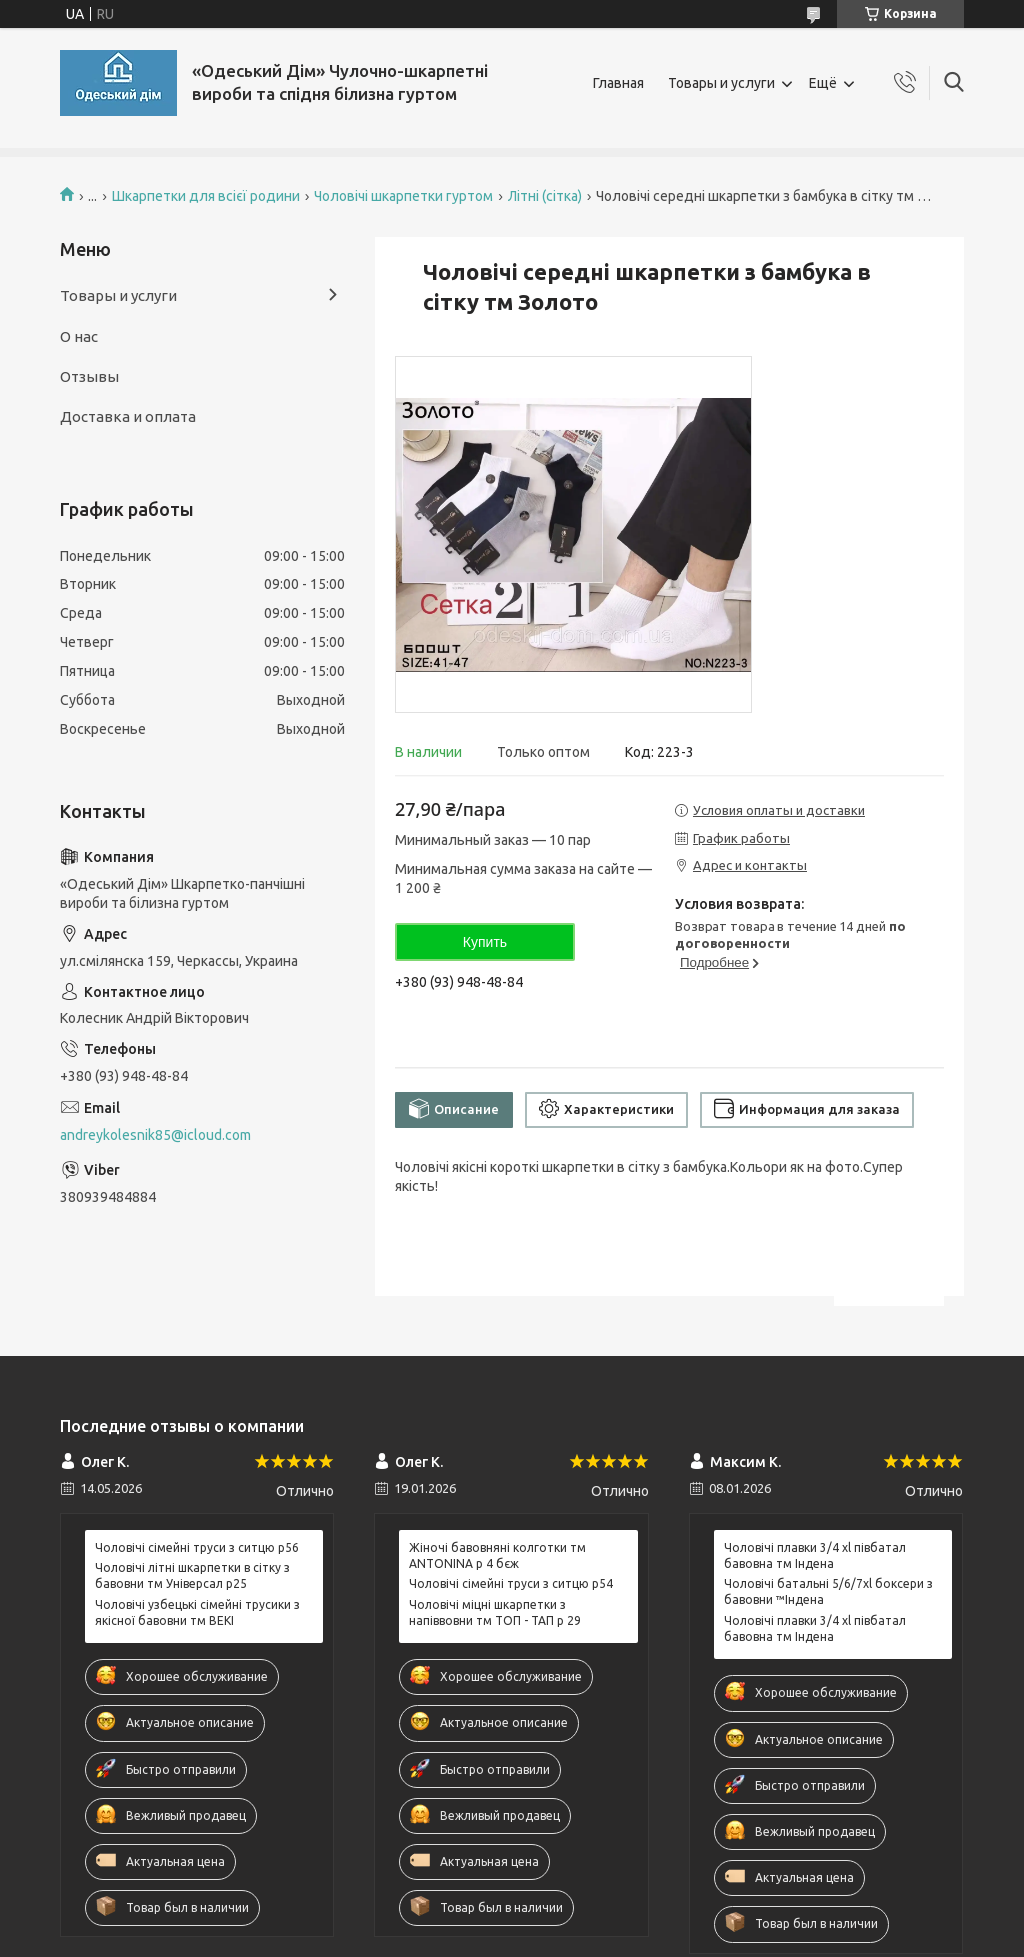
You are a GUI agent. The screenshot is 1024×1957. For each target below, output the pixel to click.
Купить (485, 942)
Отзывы (89, 376)
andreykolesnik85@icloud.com (155, 1135)
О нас (79, 336)
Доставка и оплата (128, 416)
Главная (618, 83)
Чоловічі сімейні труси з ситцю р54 (511, 1583)
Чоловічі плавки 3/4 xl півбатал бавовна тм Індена (815, 1555)
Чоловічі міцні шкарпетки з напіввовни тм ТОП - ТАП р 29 (495, 1612)
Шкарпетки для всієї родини (206, 196)
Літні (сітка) (545, 196)
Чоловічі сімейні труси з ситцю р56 (197, 1547)
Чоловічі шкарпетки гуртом (403, 196)
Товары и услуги (721, 83)
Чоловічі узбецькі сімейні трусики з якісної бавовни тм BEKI (197, 1612)
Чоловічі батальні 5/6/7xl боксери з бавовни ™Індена (828, 1591)
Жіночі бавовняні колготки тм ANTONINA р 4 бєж (497, 1555)
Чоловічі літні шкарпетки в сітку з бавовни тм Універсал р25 (192, 1575)
